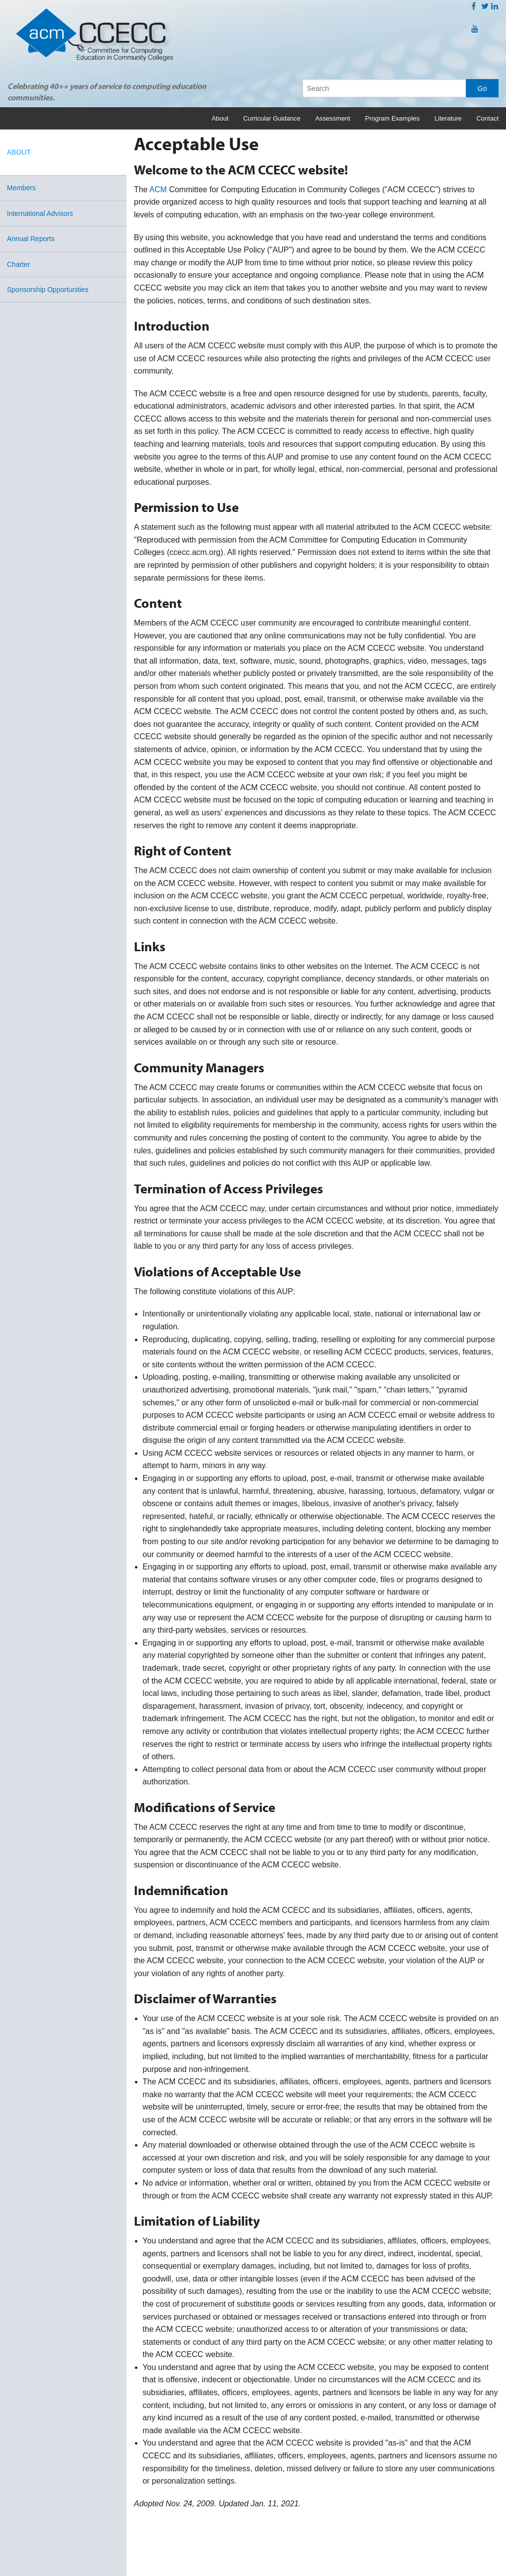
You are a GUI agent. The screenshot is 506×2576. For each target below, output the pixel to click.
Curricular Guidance (271, 118)
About (219, 118)
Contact (487, 118)
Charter (18, 264)
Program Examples (392, 118)
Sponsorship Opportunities (47, 290)
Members (21, 188)
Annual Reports (31, 239)
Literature (448, 118)
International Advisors (40, 213)
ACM (158, 189)
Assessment (332, 118)
